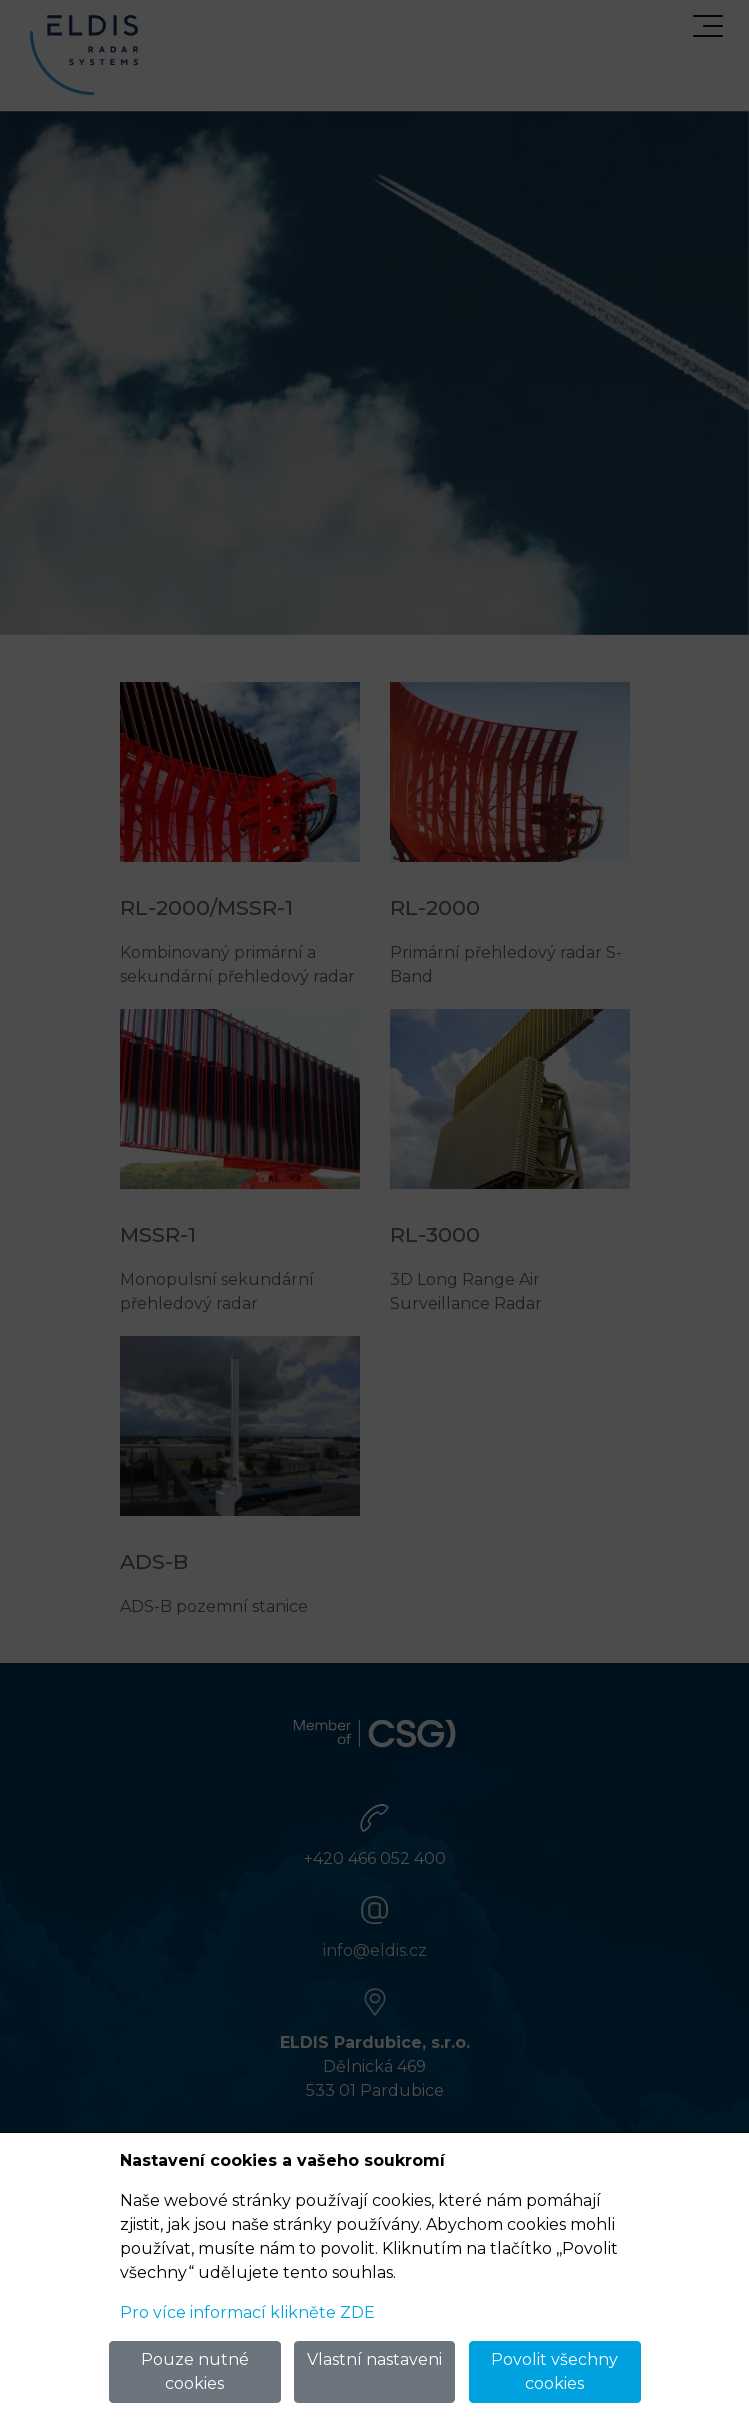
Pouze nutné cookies (195, 2371)
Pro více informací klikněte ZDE (247, 2312)
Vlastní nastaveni (374, 2359)
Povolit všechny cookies (554, 2371)
